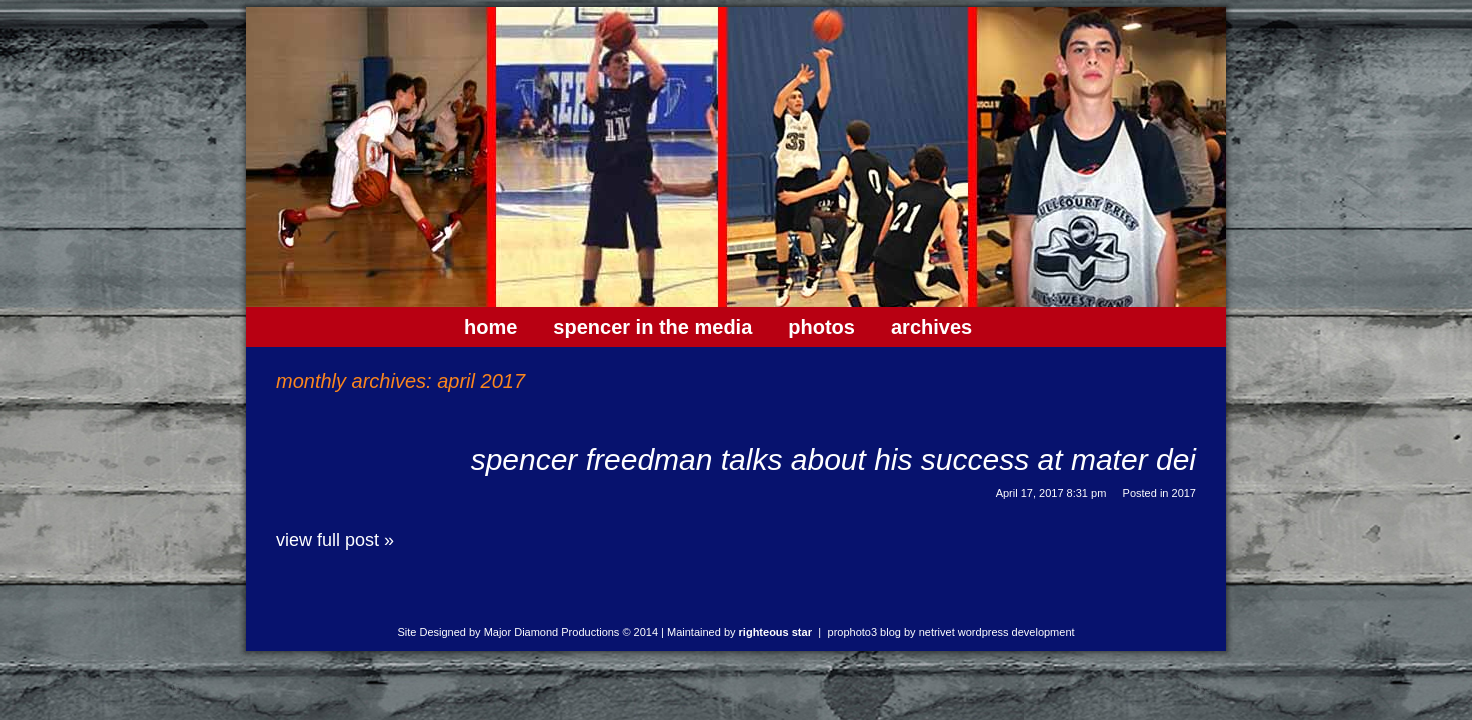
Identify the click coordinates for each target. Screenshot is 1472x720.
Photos (821, 327)
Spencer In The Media (652, 327)
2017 (1184, 493)
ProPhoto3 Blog (864, 632)
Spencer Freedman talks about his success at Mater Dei (833, 459)
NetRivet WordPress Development (997, 632)
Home (490, 327)
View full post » (335, 540)
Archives (931, 327)
